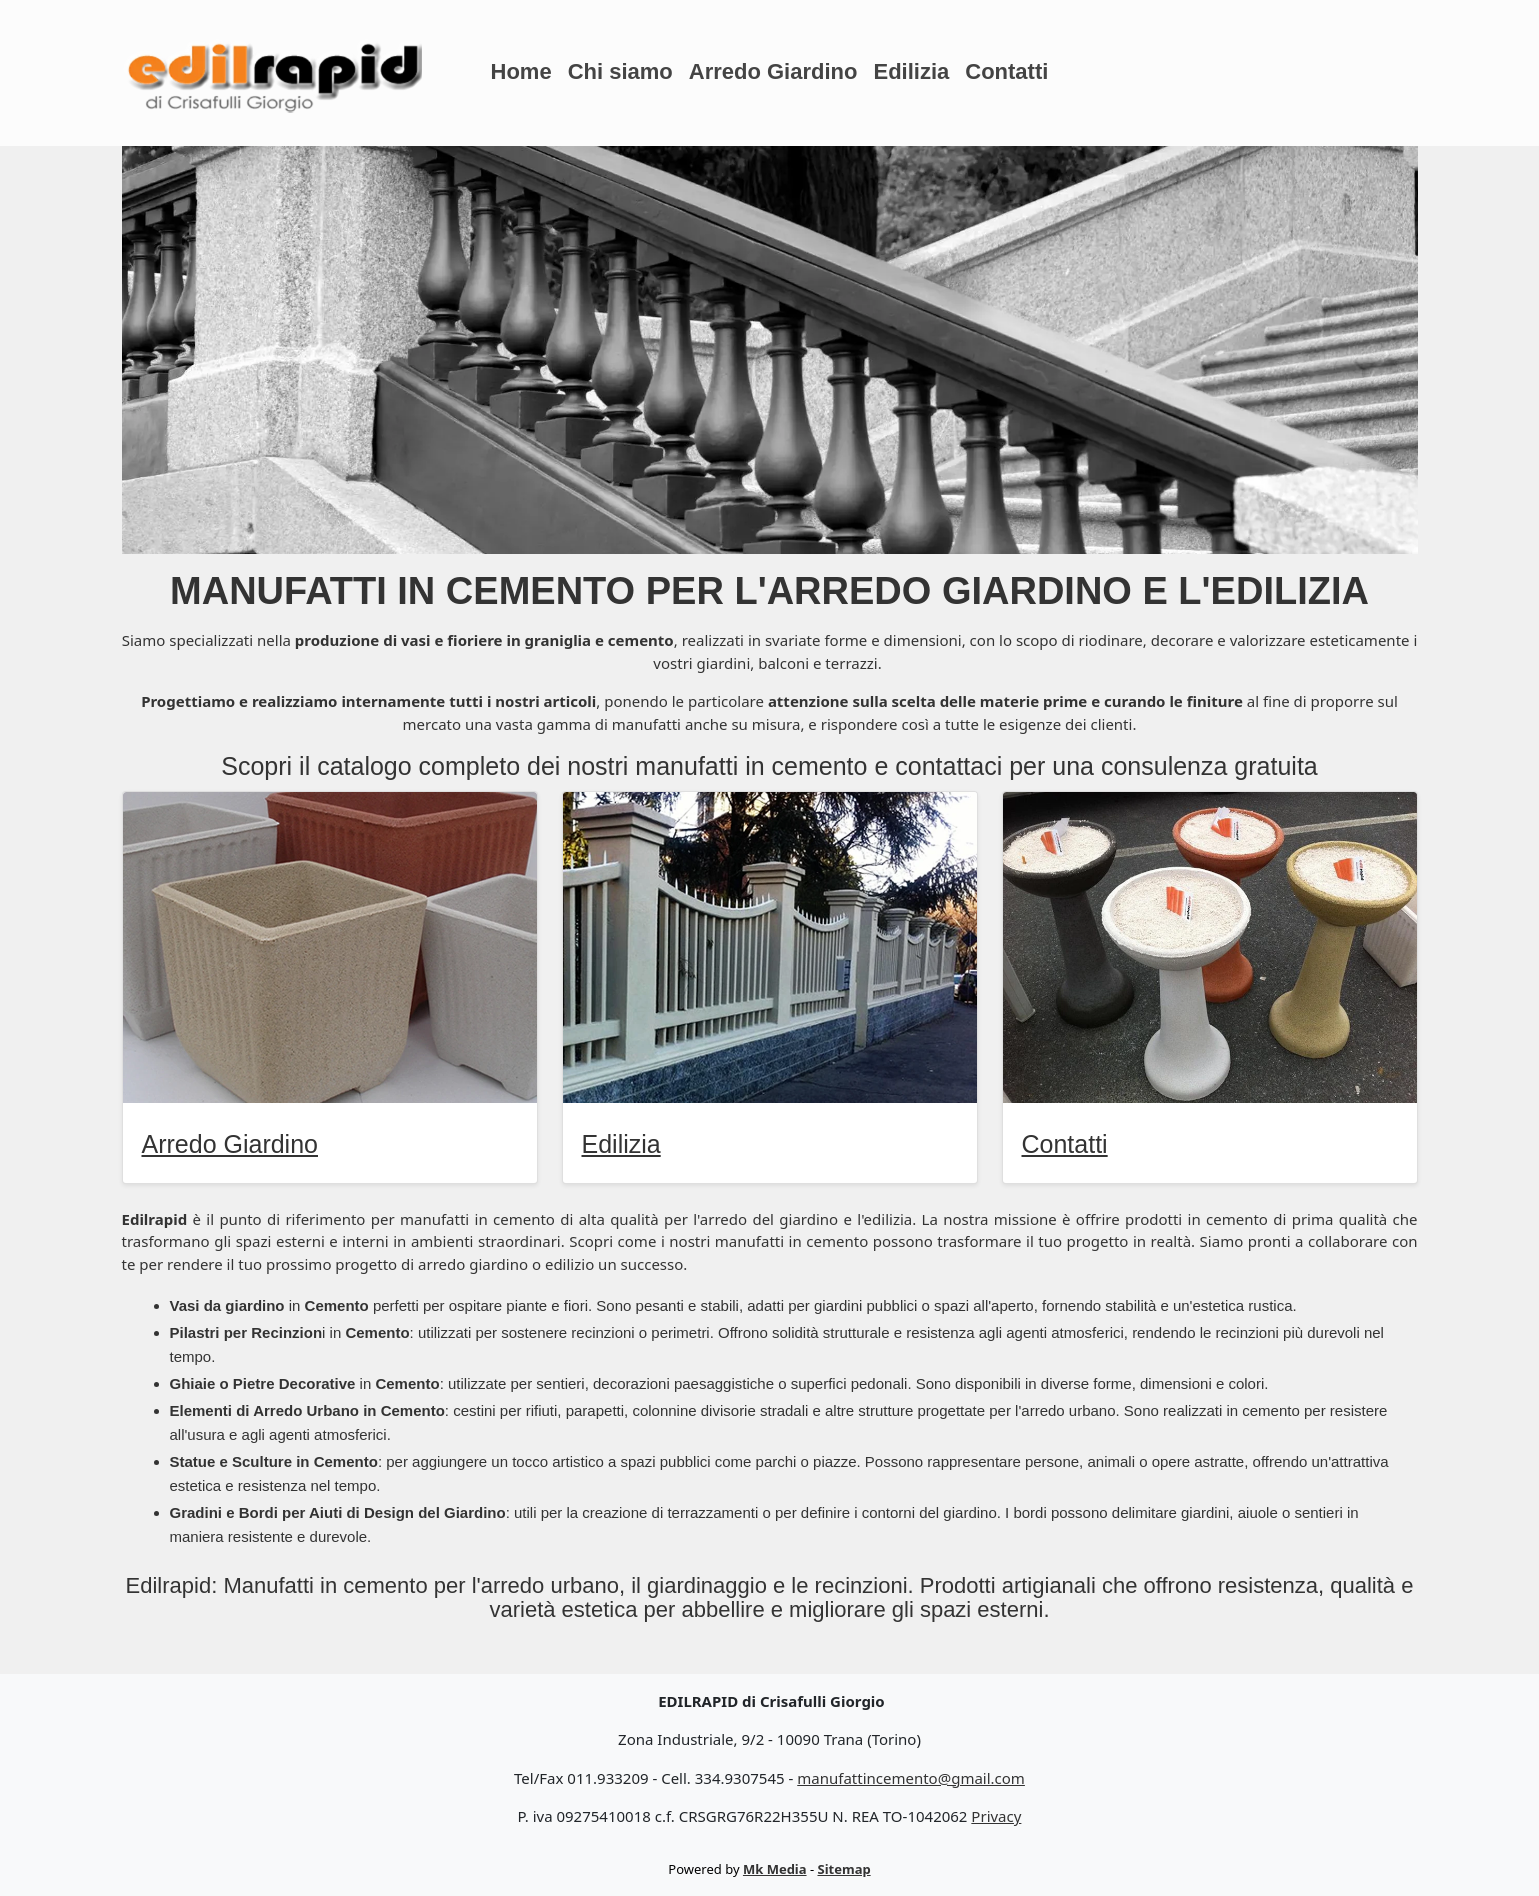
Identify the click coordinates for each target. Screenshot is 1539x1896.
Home (521, 71)
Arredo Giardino (773, 71)
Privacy (996, 1816)
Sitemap (844, 1869)
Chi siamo (620, 71)
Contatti (1006, 71)
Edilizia (911, 71)
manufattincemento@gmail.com (911, 1778)
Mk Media (775, 1869)
